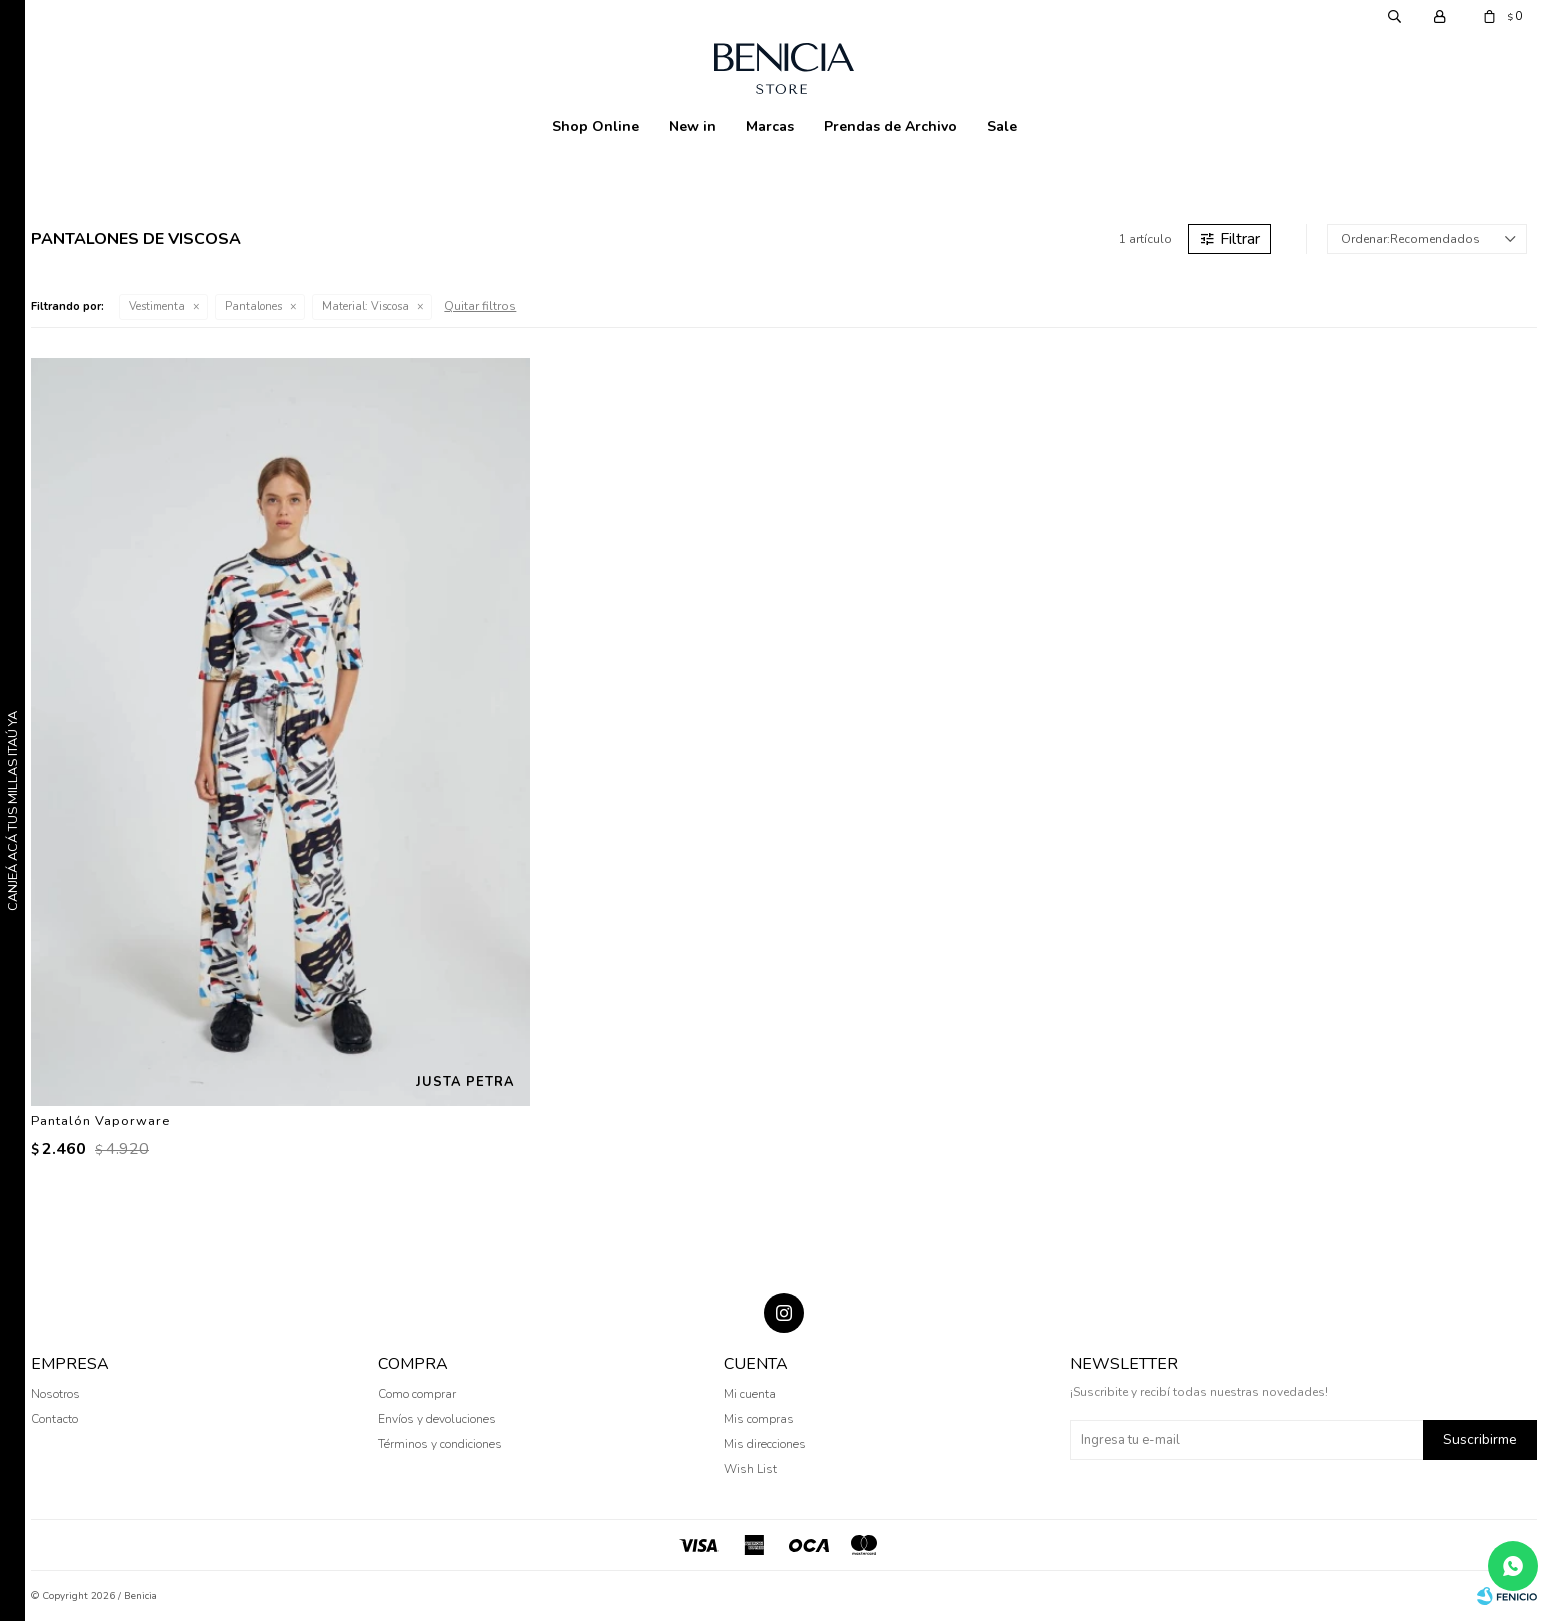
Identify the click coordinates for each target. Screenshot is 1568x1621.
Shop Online (595, 126)
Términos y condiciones (440, 1444)
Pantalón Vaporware (100, 1121)
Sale (1002, 126)
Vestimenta (157, 306)
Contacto (54, 1419)
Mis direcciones (765, 1444)
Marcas (770, 126)
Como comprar (417, 1394)
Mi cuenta (750, 1394)
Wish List (750, 1469)
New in (692, 126)
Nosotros (55, 1394)
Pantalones (253, 306)
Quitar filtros (480, 306)
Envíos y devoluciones (437, 1419)
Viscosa (365, 306)
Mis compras (759, 1419)
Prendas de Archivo (890, 126)
